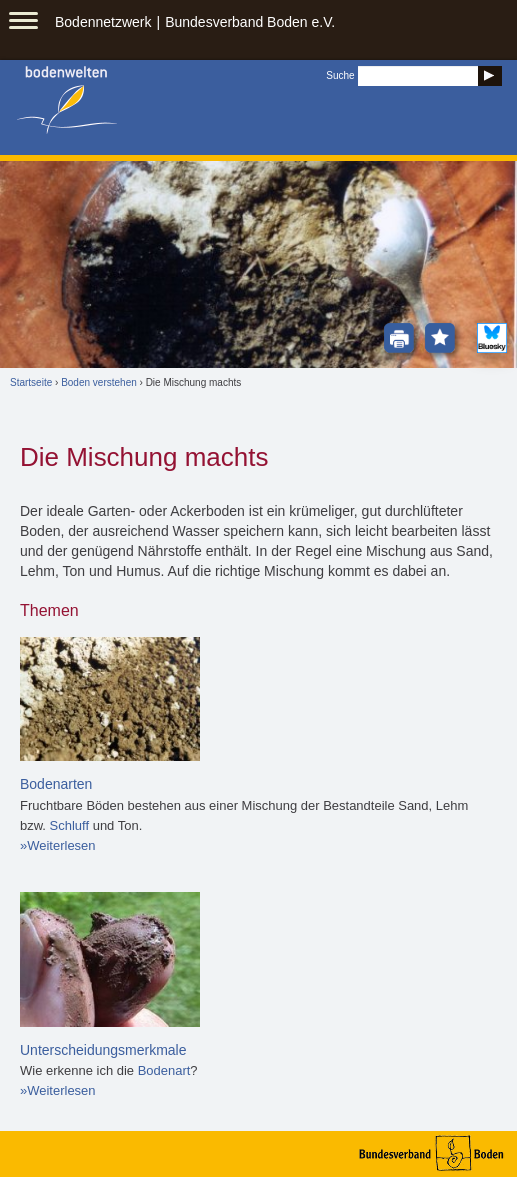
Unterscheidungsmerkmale (103, 1050)
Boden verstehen (99, 382)
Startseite (31, 382)
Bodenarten (56, 784)
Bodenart (164, 1070)
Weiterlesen (61, 845)
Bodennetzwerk (103, 22)
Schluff (69, 825)
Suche (340, 75)
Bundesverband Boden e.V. (250, 22)
